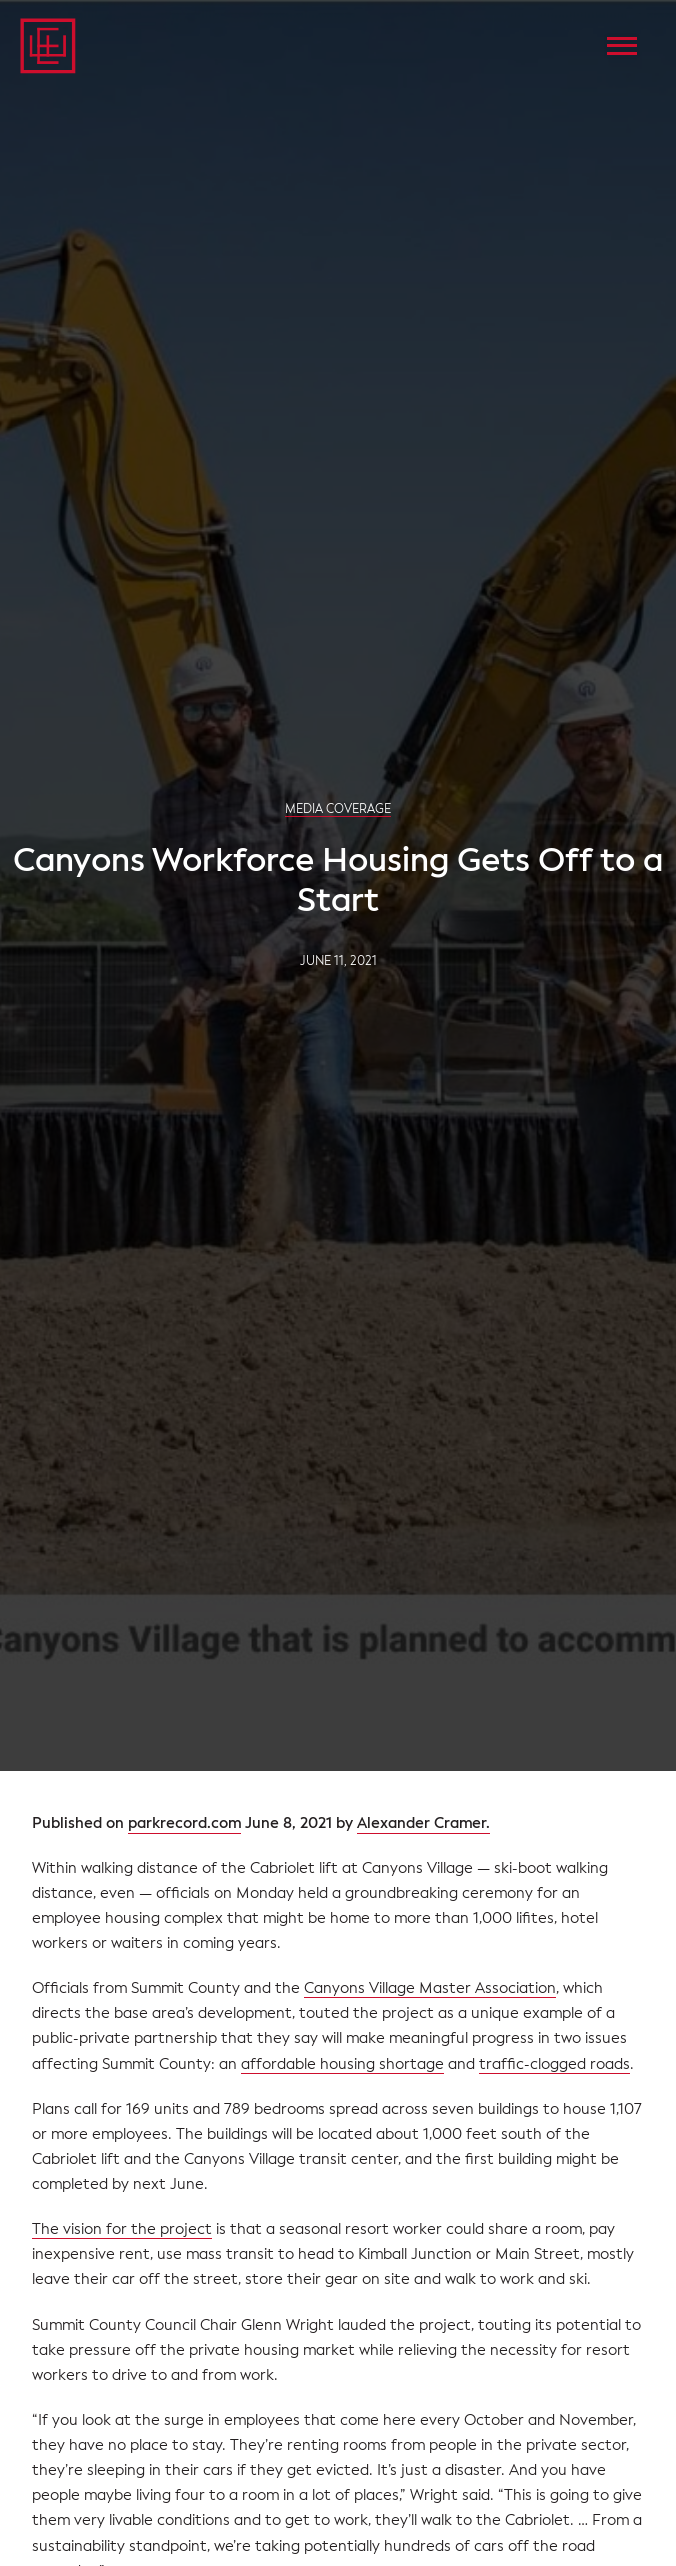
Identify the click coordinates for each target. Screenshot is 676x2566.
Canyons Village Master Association (430, 1988)
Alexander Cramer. (423, 1823)
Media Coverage (338, 809)
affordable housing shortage (342, 2064)
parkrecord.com (184, 1823)
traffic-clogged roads (554, 2064)
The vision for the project (122, 2229)
